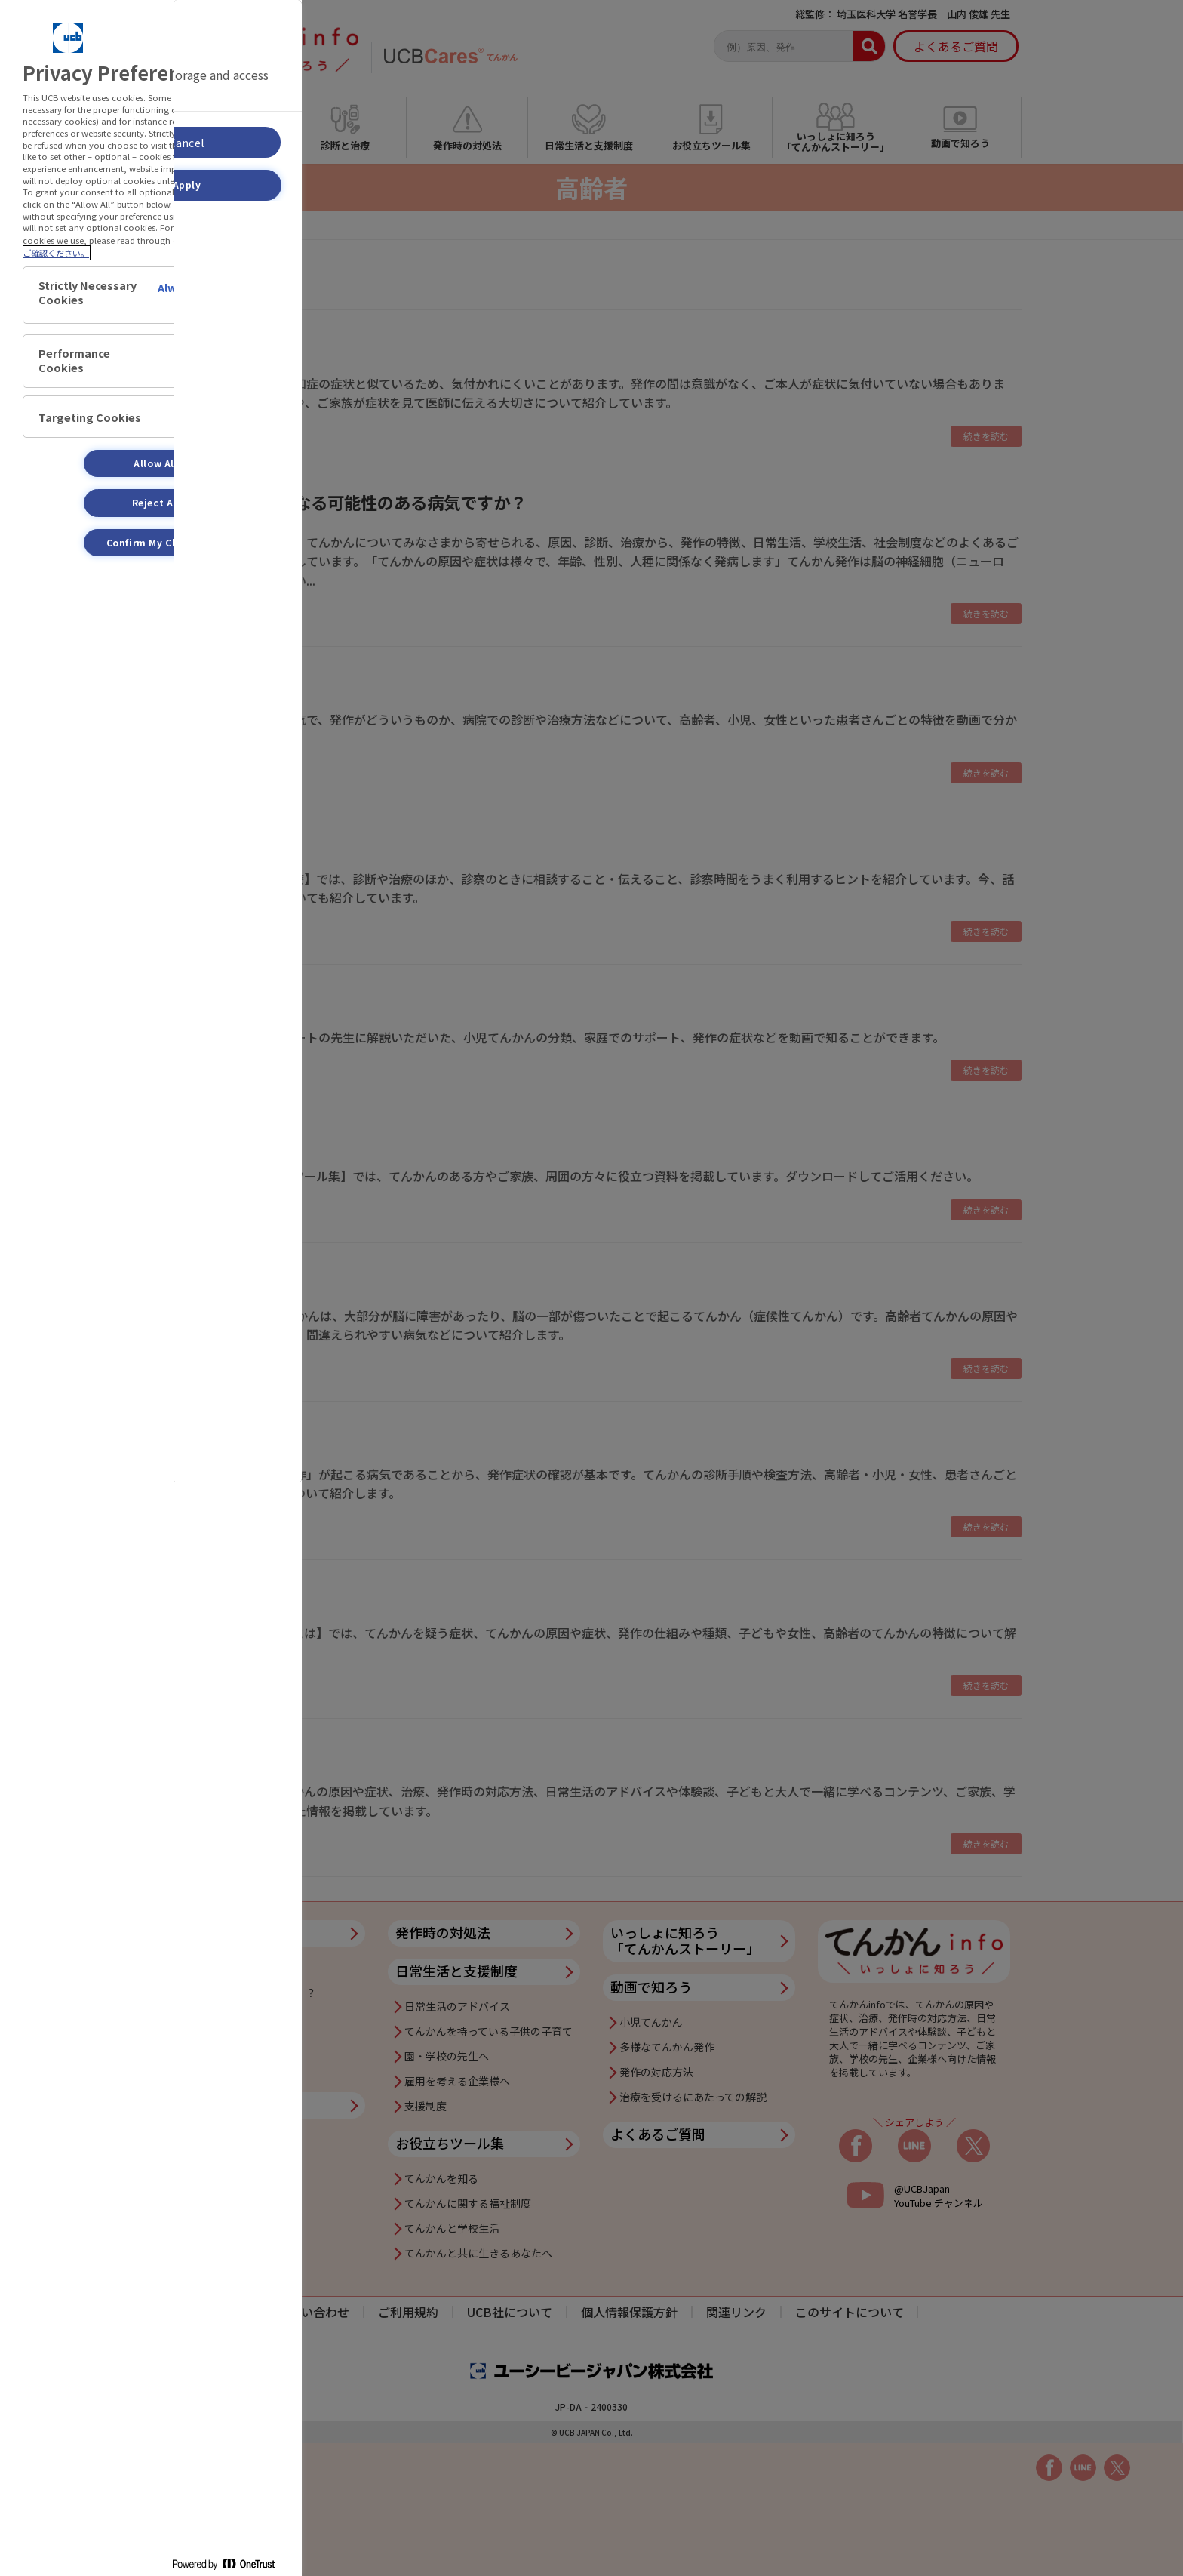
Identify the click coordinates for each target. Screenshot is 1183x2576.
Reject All (156, 502)
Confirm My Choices (156, 542)
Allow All (155, 463)
